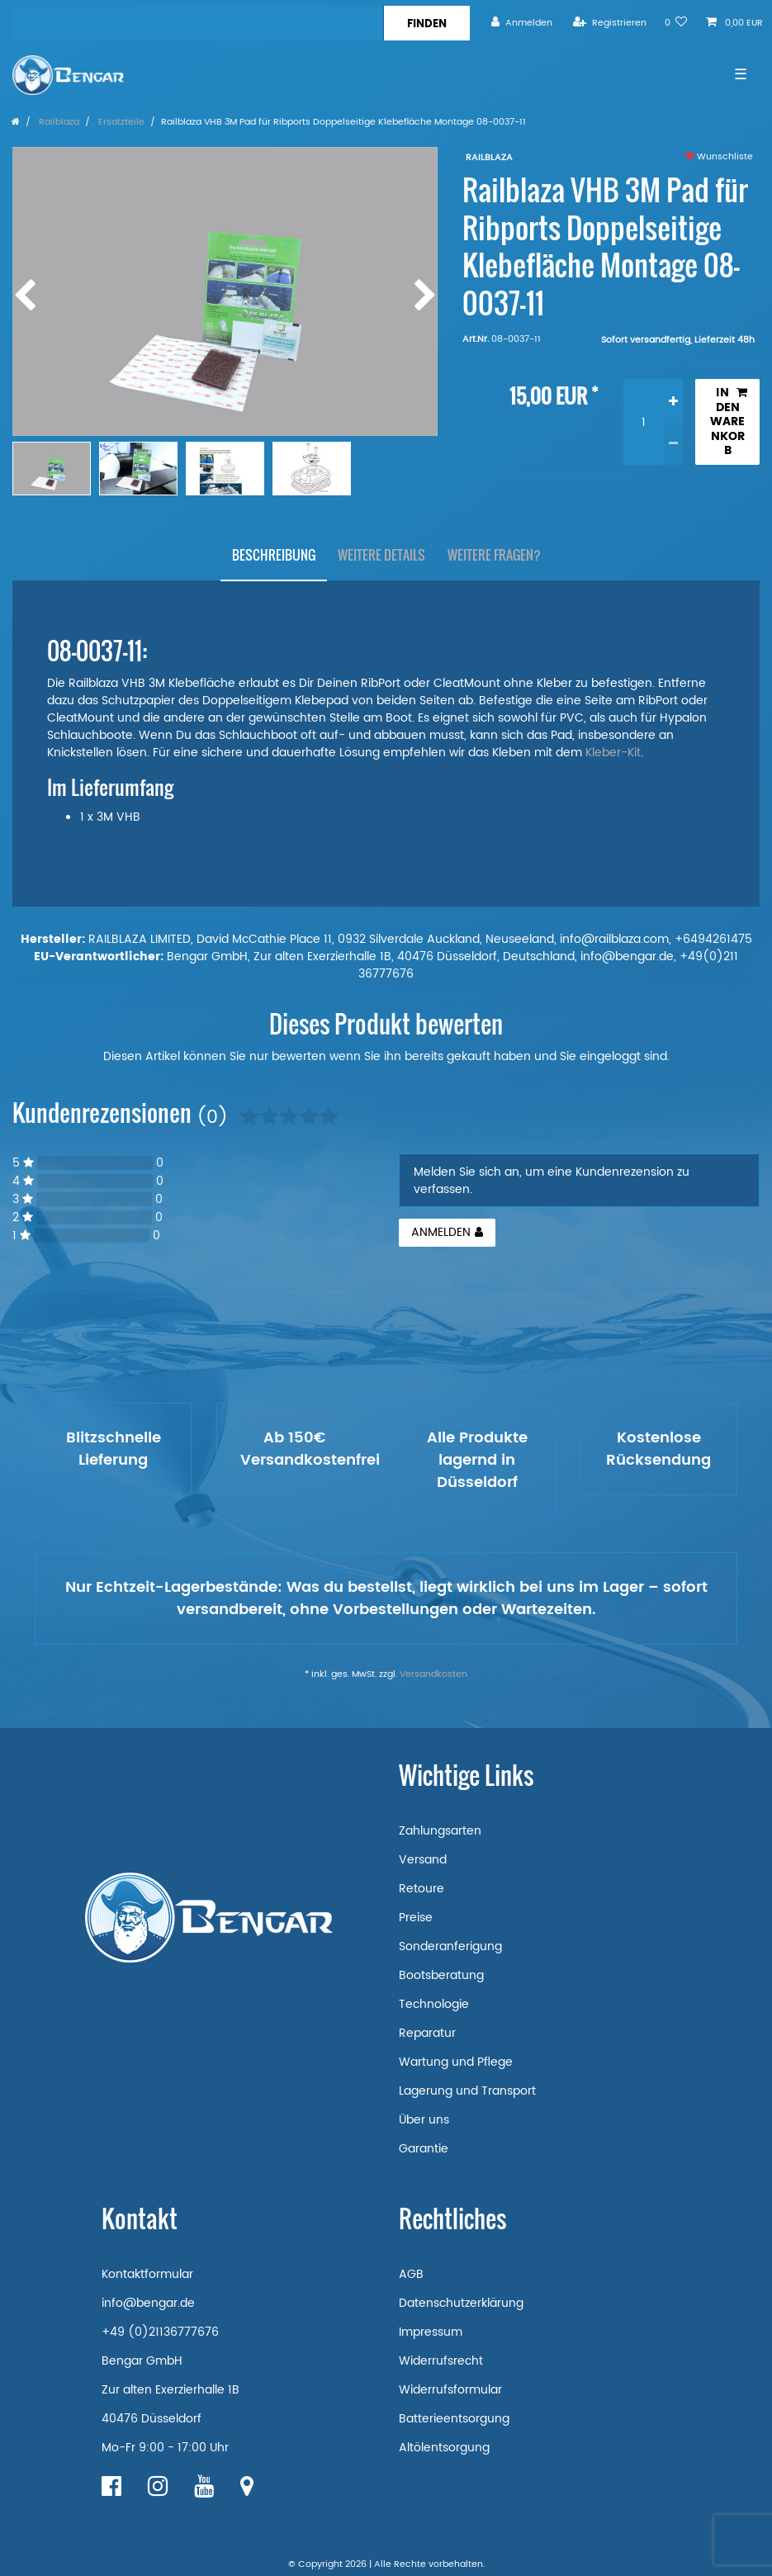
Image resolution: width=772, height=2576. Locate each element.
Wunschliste (719, 156)
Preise (416, 1917)
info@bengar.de (148, 2303)
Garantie (423, 2148)
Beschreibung (273, 555)
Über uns (424, 2119)
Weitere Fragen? (494, 555)
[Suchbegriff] (197, 23)
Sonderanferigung (450, 1946)
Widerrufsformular (450, 2389)
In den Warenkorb (728, 421)
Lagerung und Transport (467, 2090)
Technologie (434, 2004)
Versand (423, 1859)
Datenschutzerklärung (461, 2303)
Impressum (430, 2332)
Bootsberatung (441, 1975)
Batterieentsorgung (454, 2418)
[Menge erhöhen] (673, 400)
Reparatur (427, 2033)
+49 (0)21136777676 (160, 2332)
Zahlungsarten (440, 1830)
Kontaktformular (147, 2274)
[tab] (273, 555)
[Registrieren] (610, 23)
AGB (411, 2274)
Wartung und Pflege (456, 2062)
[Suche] (426, 23)
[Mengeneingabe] (643, 422)
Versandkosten (433, 1674)
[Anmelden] (521, 23)
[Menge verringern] (673, 444)
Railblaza (57, 122)
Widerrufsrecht (441, 2360)
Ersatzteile (120, 122)
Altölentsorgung (444, 2447)
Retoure (421, 1888)
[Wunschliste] (676, 23)
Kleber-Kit (613, 752)
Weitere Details (381, 555)
